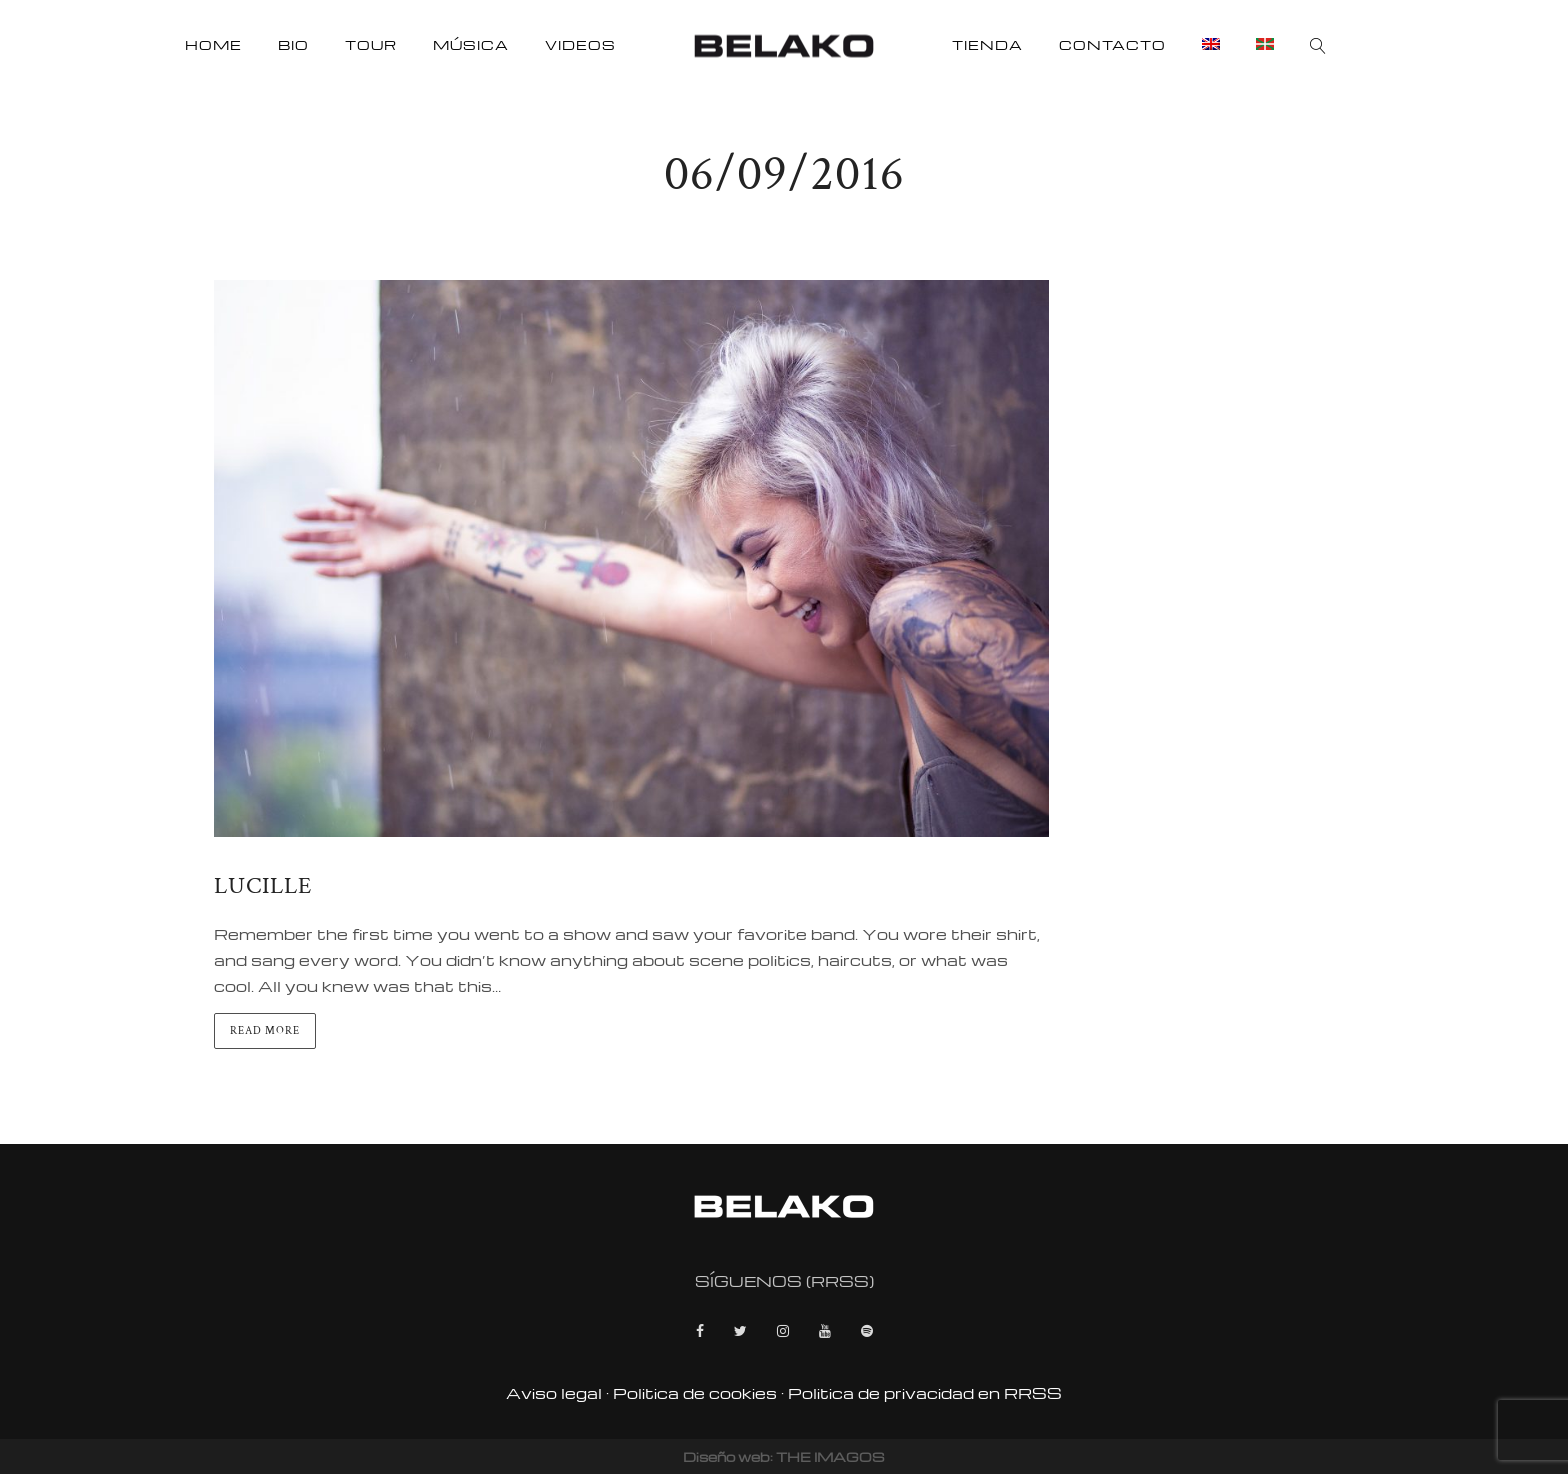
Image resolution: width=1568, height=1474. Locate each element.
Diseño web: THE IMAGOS (784, 1456)
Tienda (987, 44)
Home (213, 44)
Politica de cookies (695, 1393)
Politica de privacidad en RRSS (925, 1393)
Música (471, 44)
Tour (371, 44)
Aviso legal (554, 1393)
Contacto (1112, 44)
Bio (293, 44)
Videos (580, 44)
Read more (265, 1031)
